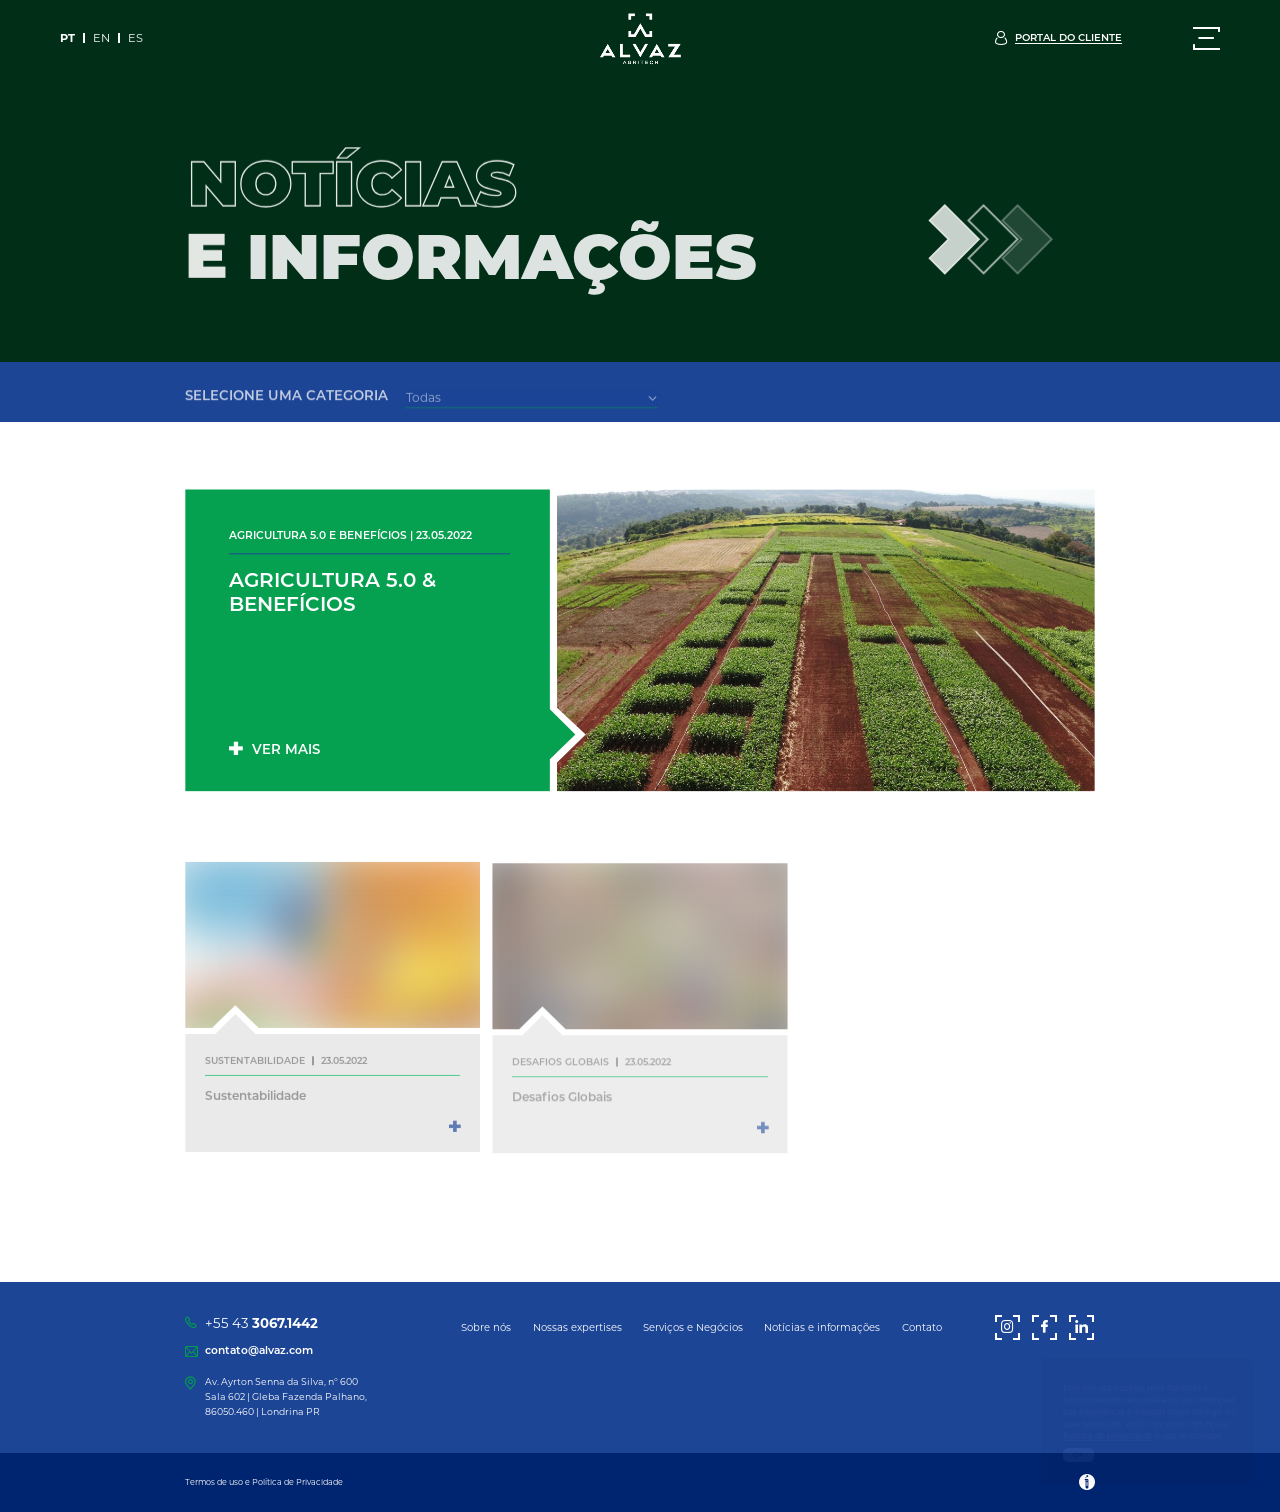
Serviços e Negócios (693, 1327)
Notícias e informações (822, 1327)
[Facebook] (1044, 1327)
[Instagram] (1007, 1327)
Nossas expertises (577, 1327)
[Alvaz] (640, 41)
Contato (922, 1327)
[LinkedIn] (1081, 1327)
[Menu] (1206, 38)
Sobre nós (486, 1327)
